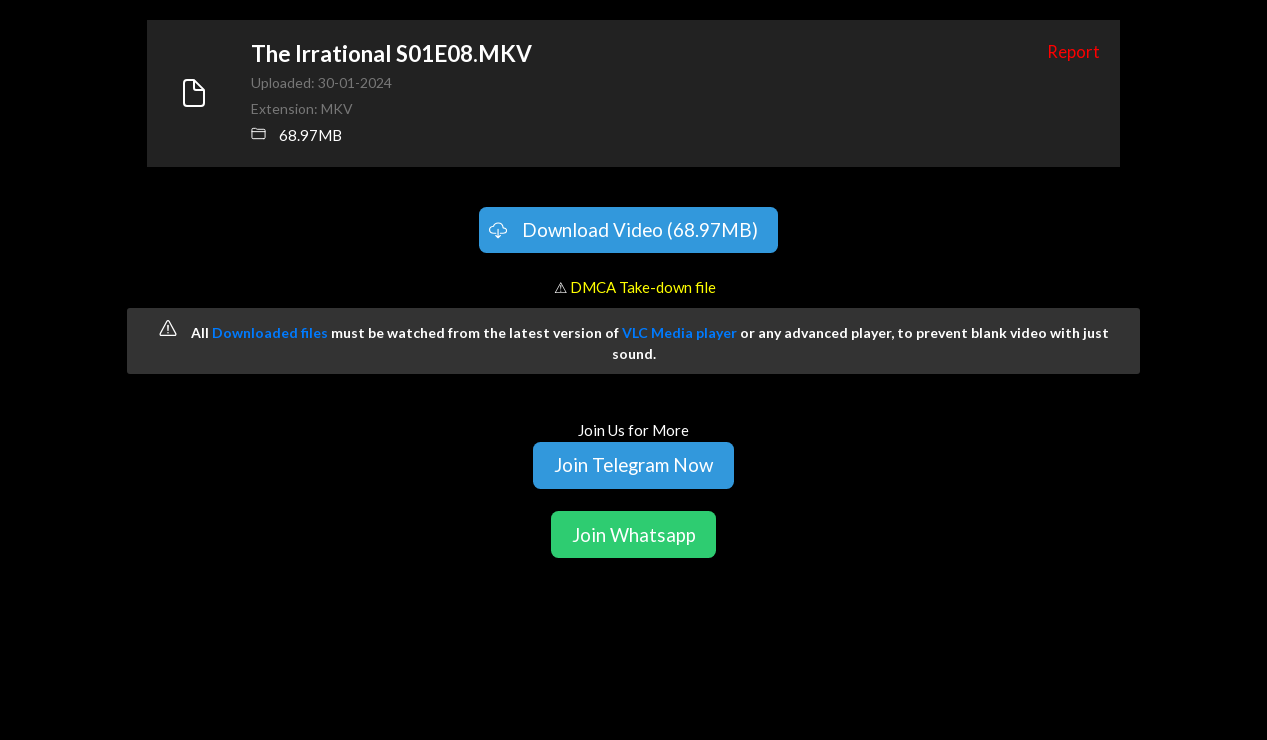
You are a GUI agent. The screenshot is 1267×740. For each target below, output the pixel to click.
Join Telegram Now (633, 464)
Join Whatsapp (634, 534)
